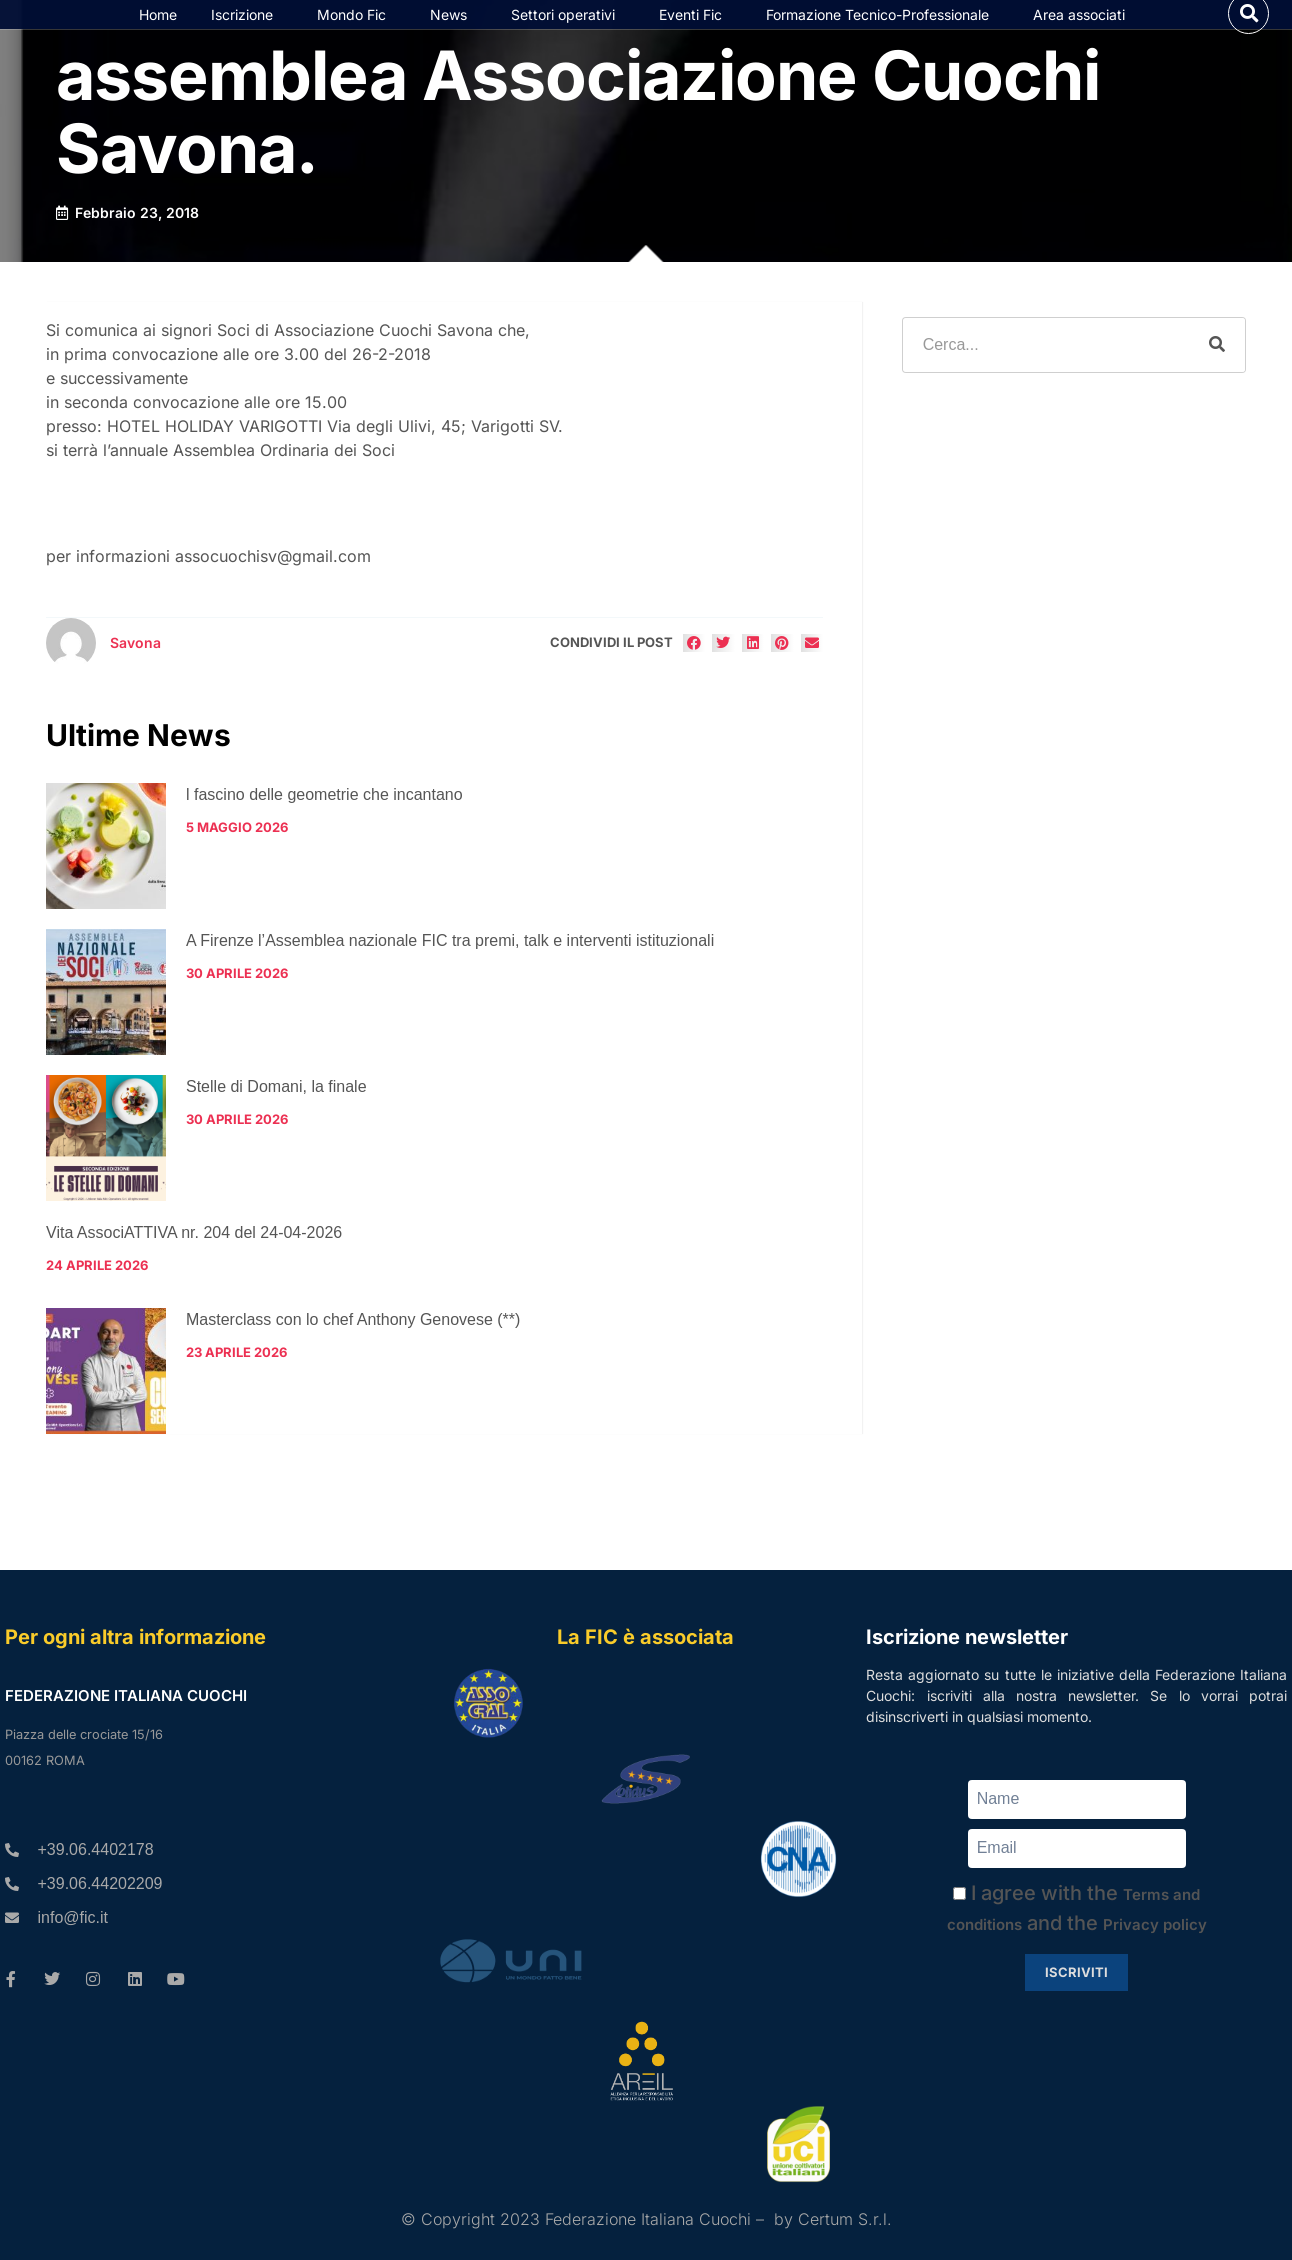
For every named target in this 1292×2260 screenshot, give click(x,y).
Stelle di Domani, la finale (276, 1127)
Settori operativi (568, 35)
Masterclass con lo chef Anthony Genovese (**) (353, 1359)
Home (158, 34)
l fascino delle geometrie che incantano (324, 835)
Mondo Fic (356, 35)
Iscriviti (1076, 1972)
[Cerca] (1217, 386)
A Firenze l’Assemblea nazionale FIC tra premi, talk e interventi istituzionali (450, 981)
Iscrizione (247, 35)
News (453, 35)
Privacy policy (1155, 1924)
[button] (1248, 33)
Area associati (1084, 35)
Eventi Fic (695, 35)
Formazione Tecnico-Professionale (882, 35)
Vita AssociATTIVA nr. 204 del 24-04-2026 (194, 1273)
